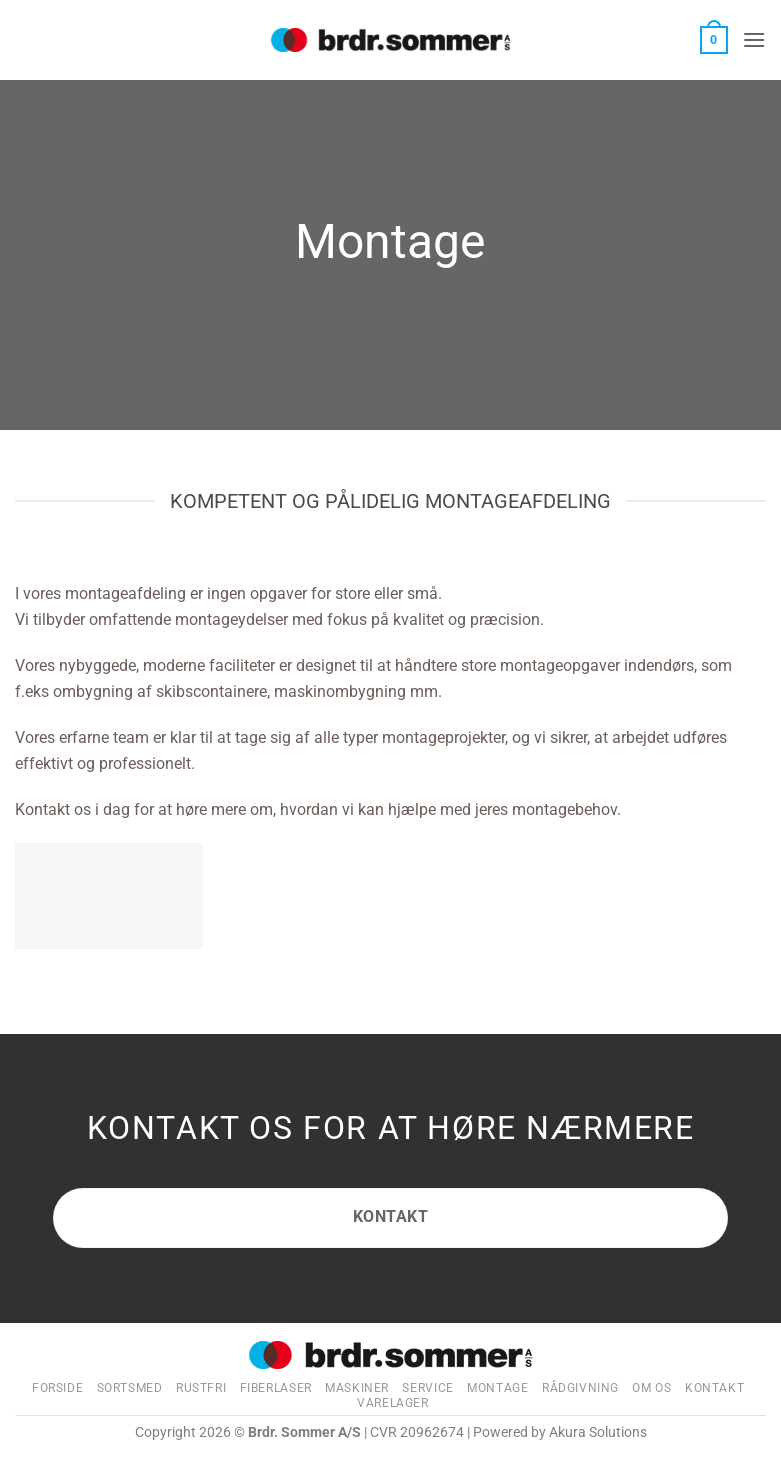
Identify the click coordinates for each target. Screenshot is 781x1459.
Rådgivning (580, 1388)
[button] (714, 40)
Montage (497, 1388)
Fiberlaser (276, 1388)
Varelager (393, 1403)
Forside (57, 1388)
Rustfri (201, 1388)
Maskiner (357, 1388)
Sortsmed (130, 1388)
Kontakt (714, 1388)
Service (427, 1388)
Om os (651, 1388)
